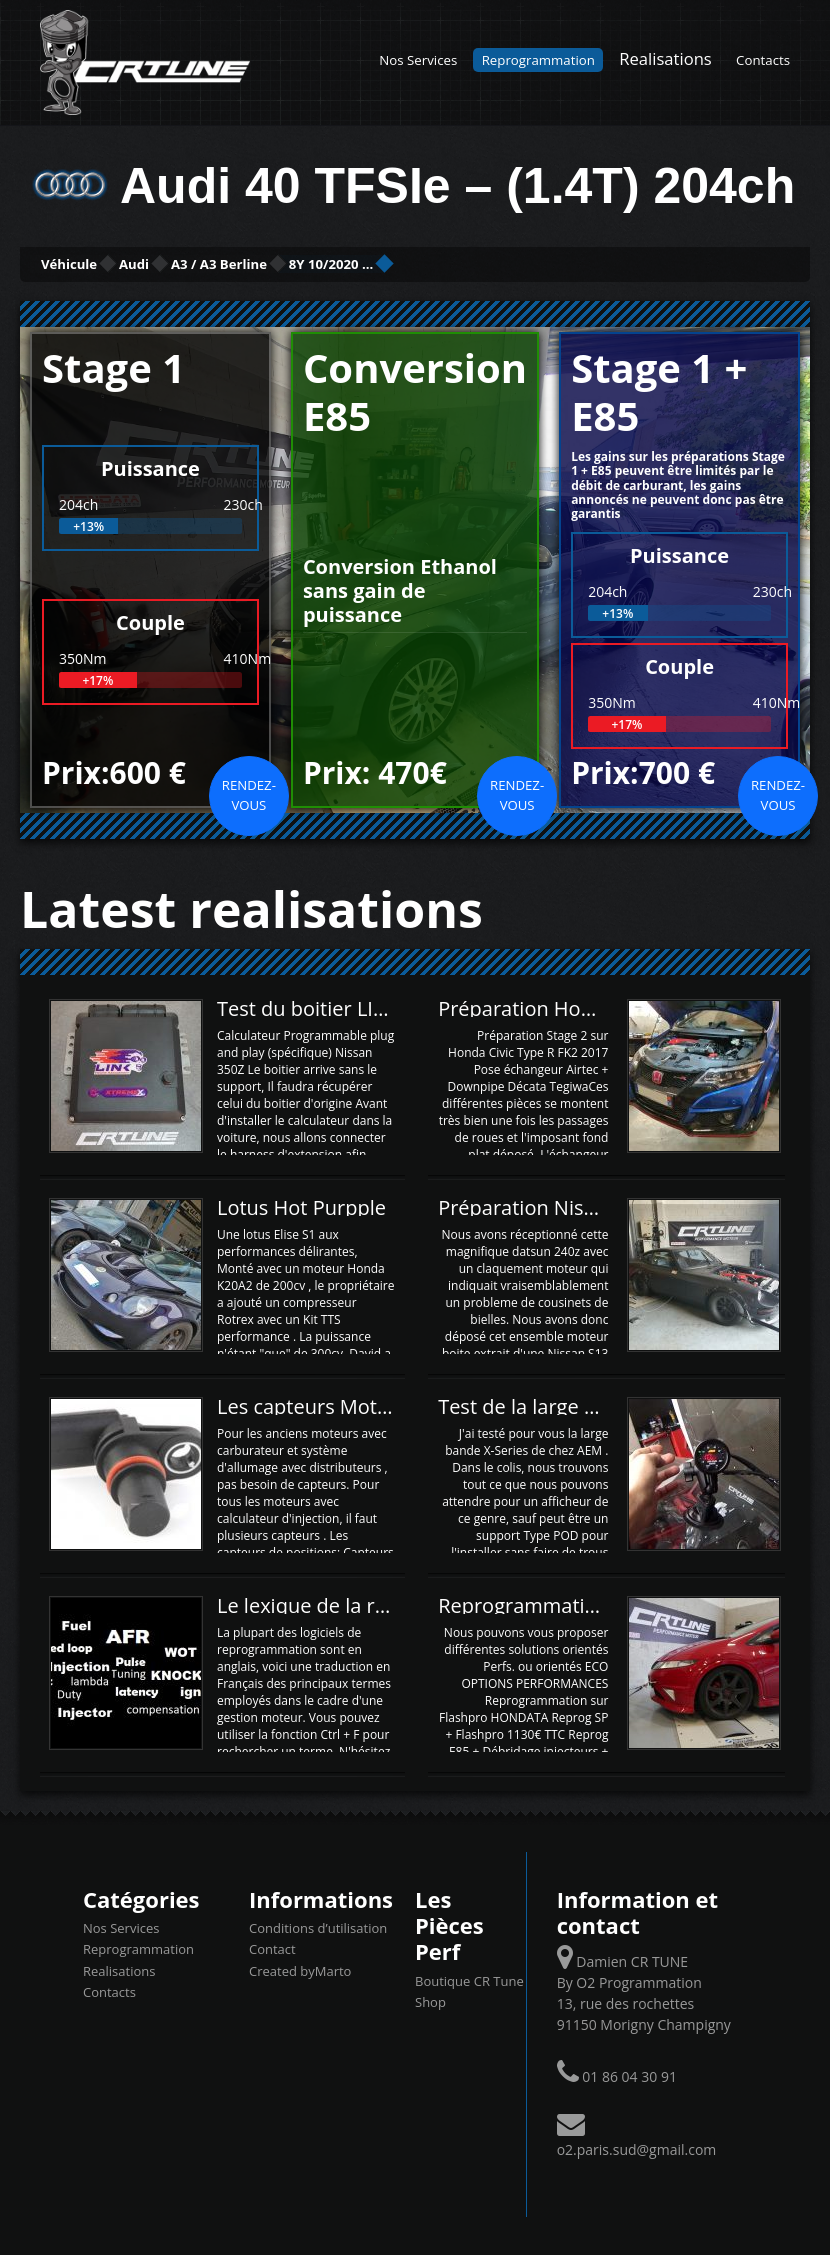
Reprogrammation (538, 60)
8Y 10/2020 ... (529, 262)
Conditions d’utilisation (318, 1925)
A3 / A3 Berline (353, 262)
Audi (212, 262)
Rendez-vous (249, 792)
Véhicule (96, 262)
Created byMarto (300, 1968)
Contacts (763, 60)
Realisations (665, 58)
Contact (272, 1947)
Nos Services (418, 60)
